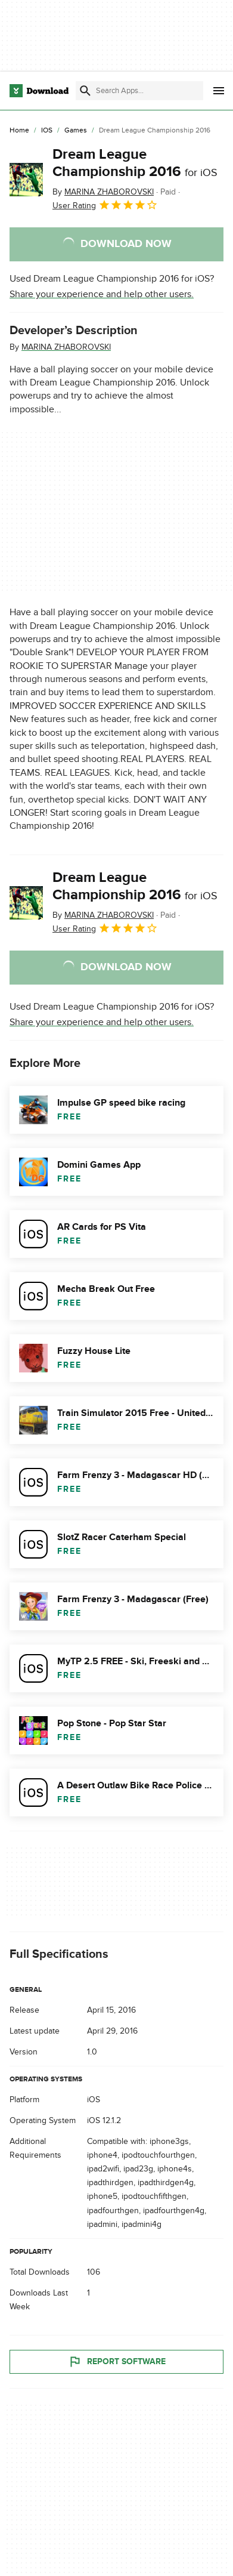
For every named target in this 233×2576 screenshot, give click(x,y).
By (103, 192)
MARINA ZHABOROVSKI (66, 347)
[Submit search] (85, 90)
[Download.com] (39, 90)
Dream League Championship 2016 (135, 163)
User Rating (105, 205)
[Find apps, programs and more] (139, 90)
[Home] (19, 131)
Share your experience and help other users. (102, 294)
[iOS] (46, 131)
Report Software (117, 2361)
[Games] (75, 131)
